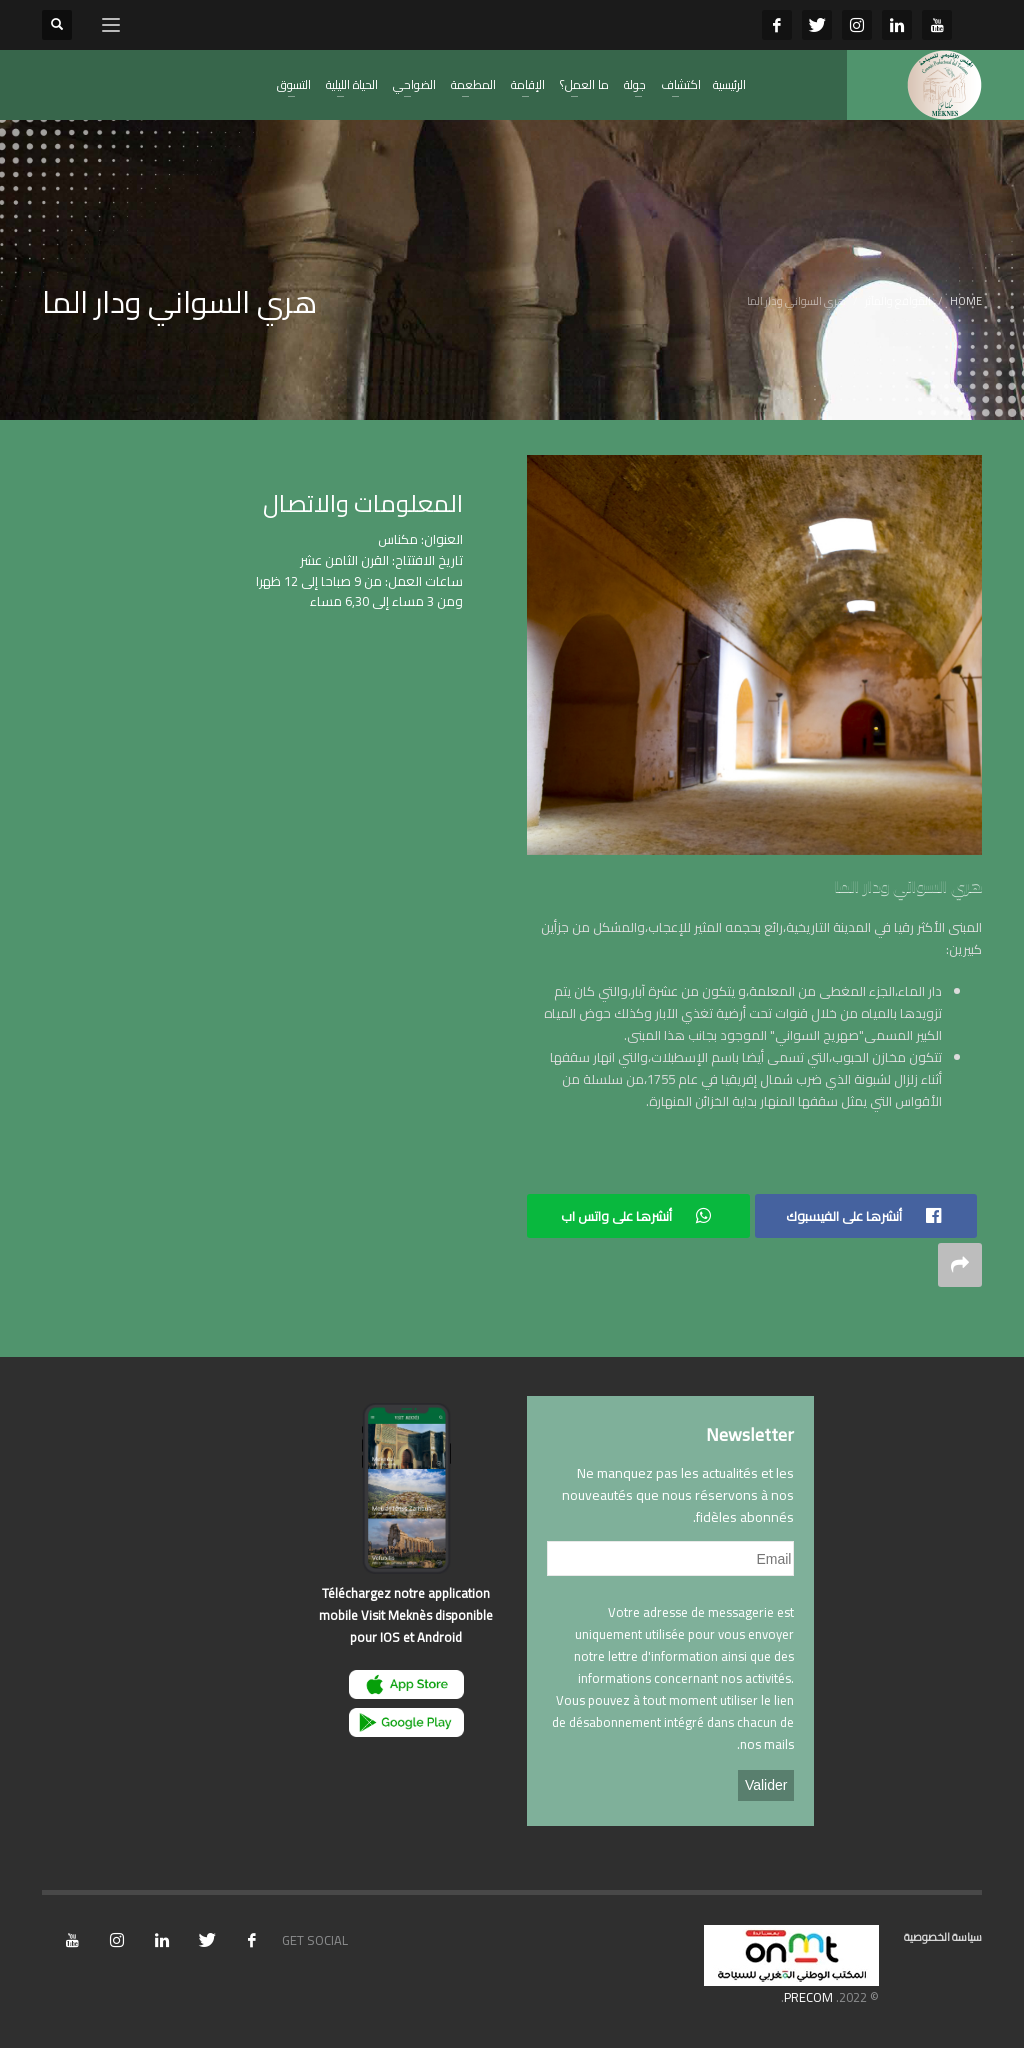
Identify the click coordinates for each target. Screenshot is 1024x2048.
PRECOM (808, 1997)
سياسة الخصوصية (943, 1937)
